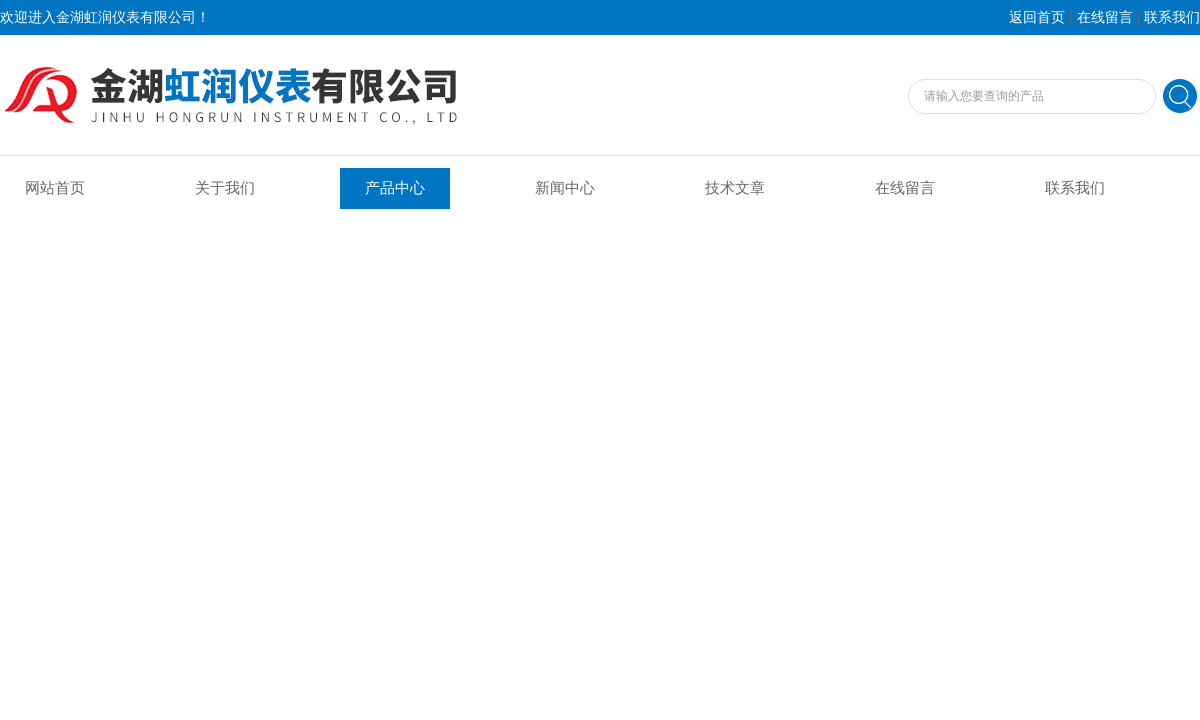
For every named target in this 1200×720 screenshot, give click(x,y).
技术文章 (735, 188)
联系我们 (1172, 17)
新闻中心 (565, 188)
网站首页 (55, 188)
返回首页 (1037, 17)
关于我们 (225, 188)
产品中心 (395, 188)
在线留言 (1105, 17)
